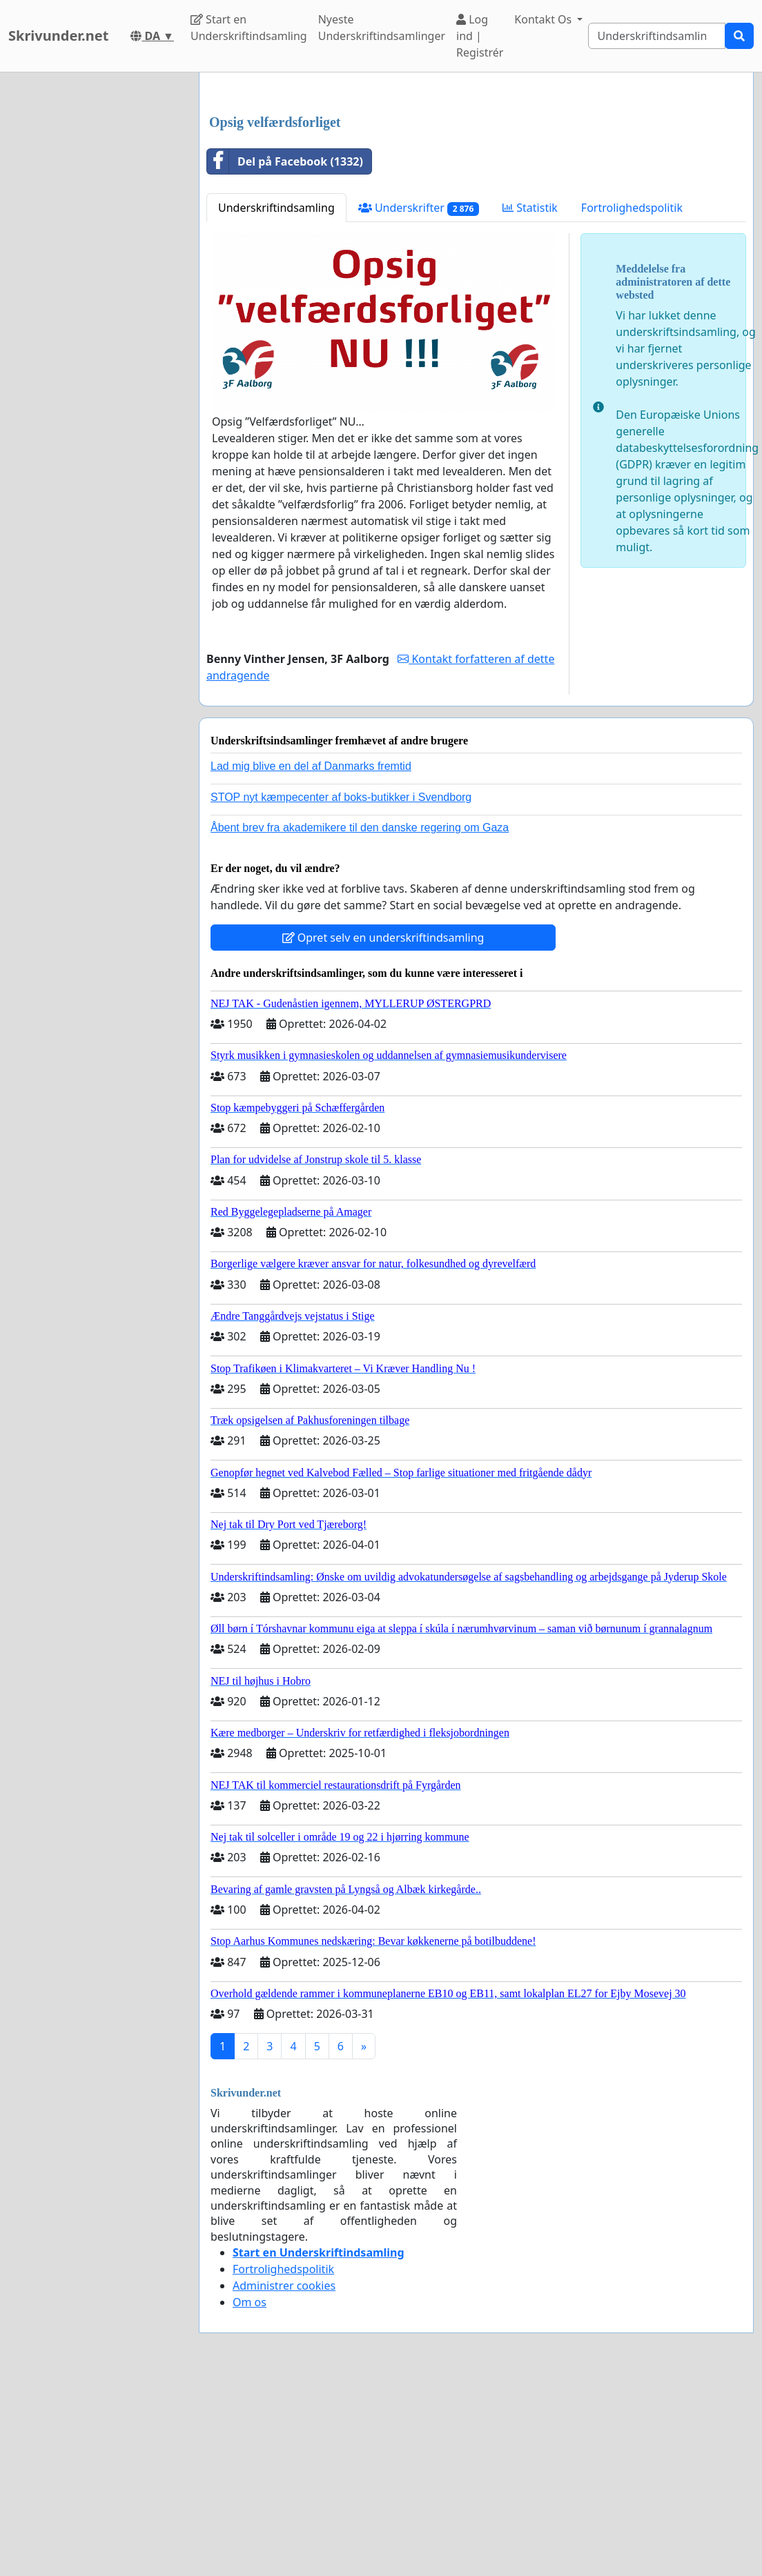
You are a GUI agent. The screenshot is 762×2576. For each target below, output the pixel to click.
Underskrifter (418, 401)
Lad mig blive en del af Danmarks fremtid (311, 959)
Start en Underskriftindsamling (248, 27)
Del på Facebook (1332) (285, 354)
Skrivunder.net (58, 35)
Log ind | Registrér (479, 36)
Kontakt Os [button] (544, 19)
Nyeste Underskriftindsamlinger (381, 27)
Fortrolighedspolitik (632, 400)
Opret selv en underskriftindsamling (383, 1130)
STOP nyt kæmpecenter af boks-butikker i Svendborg (341, 990)
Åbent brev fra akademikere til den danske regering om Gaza (360, 1021)
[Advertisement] (476, 191)
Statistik (530, 400)
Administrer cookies (284, 2478)
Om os (249, 2495)
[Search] (656, 36)
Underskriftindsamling (276, 400)
